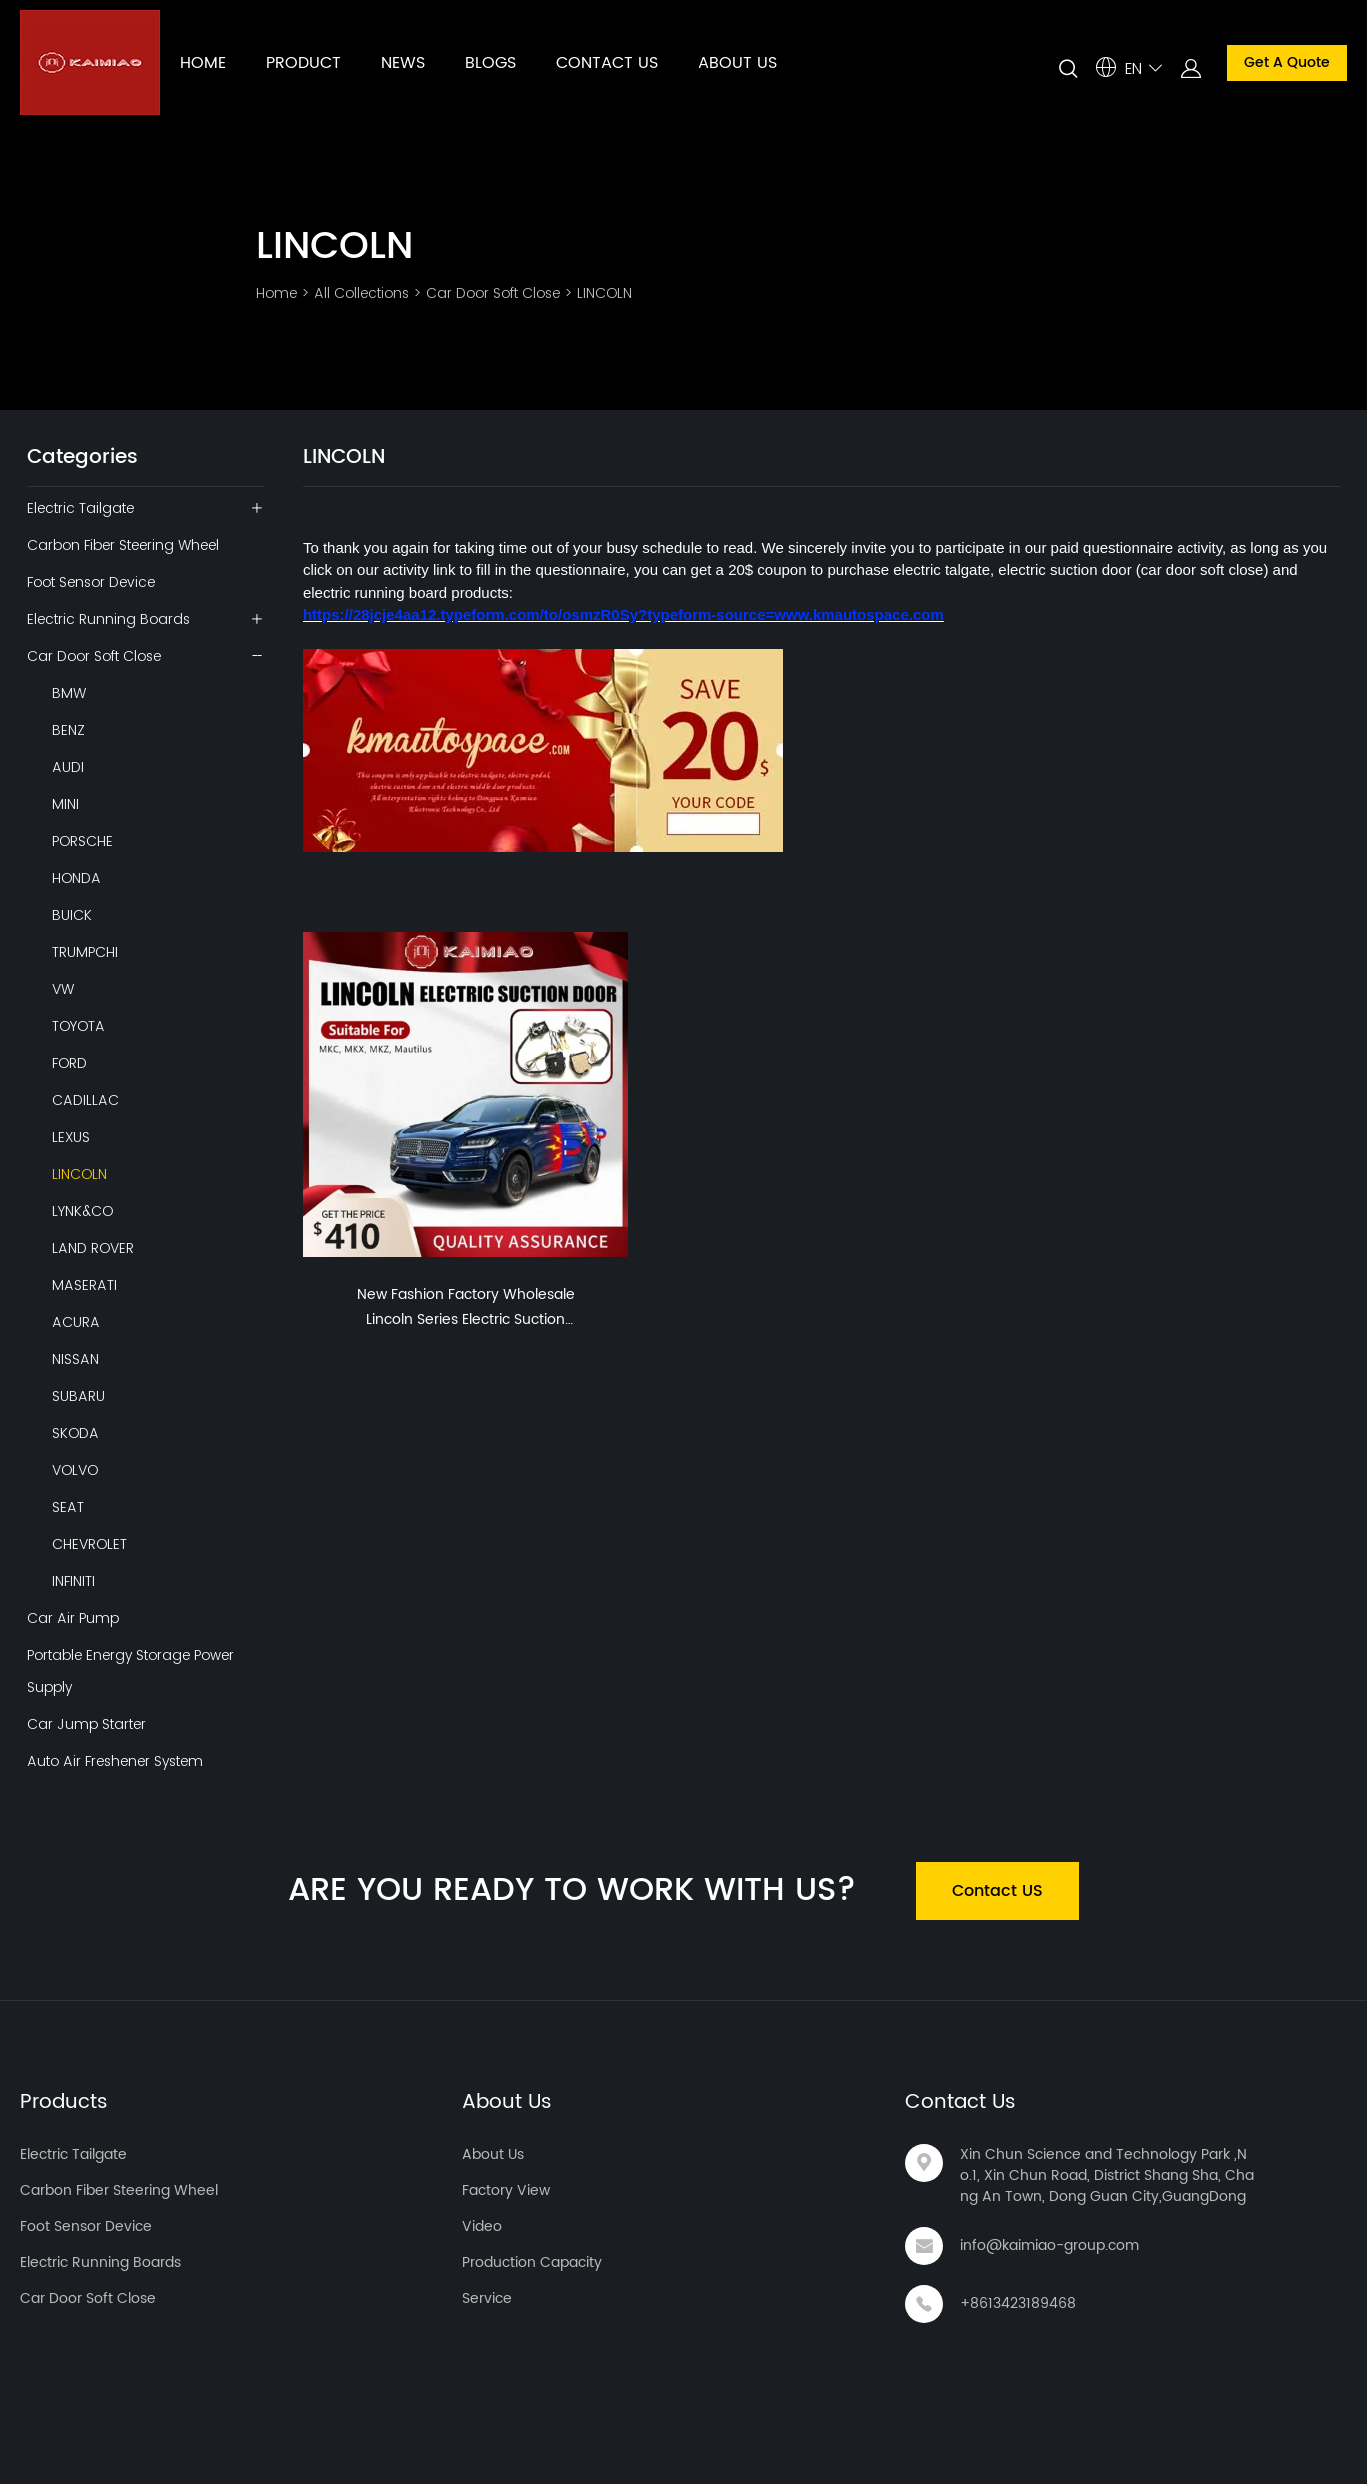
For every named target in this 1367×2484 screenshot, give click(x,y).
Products (64, 2102)
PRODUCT (303, 63)
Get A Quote (1287, 62)
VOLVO (75, 1470)
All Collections (361, 293)
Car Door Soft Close (493, 293)
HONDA (76, 878)
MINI (65, 804)
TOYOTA (78, 1026)
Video (482, 2226)
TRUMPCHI (85, 952)
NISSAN (75, 1359)
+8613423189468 (1018, 2303)
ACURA (76, 1322)
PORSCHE (82, 841)
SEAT (68, 1507)
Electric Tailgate (80, 508)
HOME (203, 63)
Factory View (506, 2190)
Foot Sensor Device (91, 582)
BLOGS (490, 63)
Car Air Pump (73, 1618)
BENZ (68, 730)
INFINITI (73, 1581)
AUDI (68, 767)
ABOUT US (737, 63)
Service (487, 2298)
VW (63, 989)
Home (276, 293)
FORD (69, 1063)
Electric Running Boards (108, 619)
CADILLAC (85, 1100)
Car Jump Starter (86, 1724)
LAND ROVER (93, 1248)
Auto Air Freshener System (115, 1761)
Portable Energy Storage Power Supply (130, 1671)
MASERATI (84, 1285)
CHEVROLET (89, 1544)
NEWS (403, 63)
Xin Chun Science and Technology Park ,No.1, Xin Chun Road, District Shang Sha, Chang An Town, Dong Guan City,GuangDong (1107, 2175)
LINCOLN (604, 293)
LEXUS (71, 1137)
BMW (69, 693)
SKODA (75, 1433)
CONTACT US (607, 63)
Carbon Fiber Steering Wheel (123, 545)
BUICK (72, 915)
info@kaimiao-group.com (1049, 2245)
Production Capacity (532, 2262)
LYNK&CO (82, 1211)
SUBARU (78, 1396)
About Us (507, 2102)
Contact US (997, 1891)
